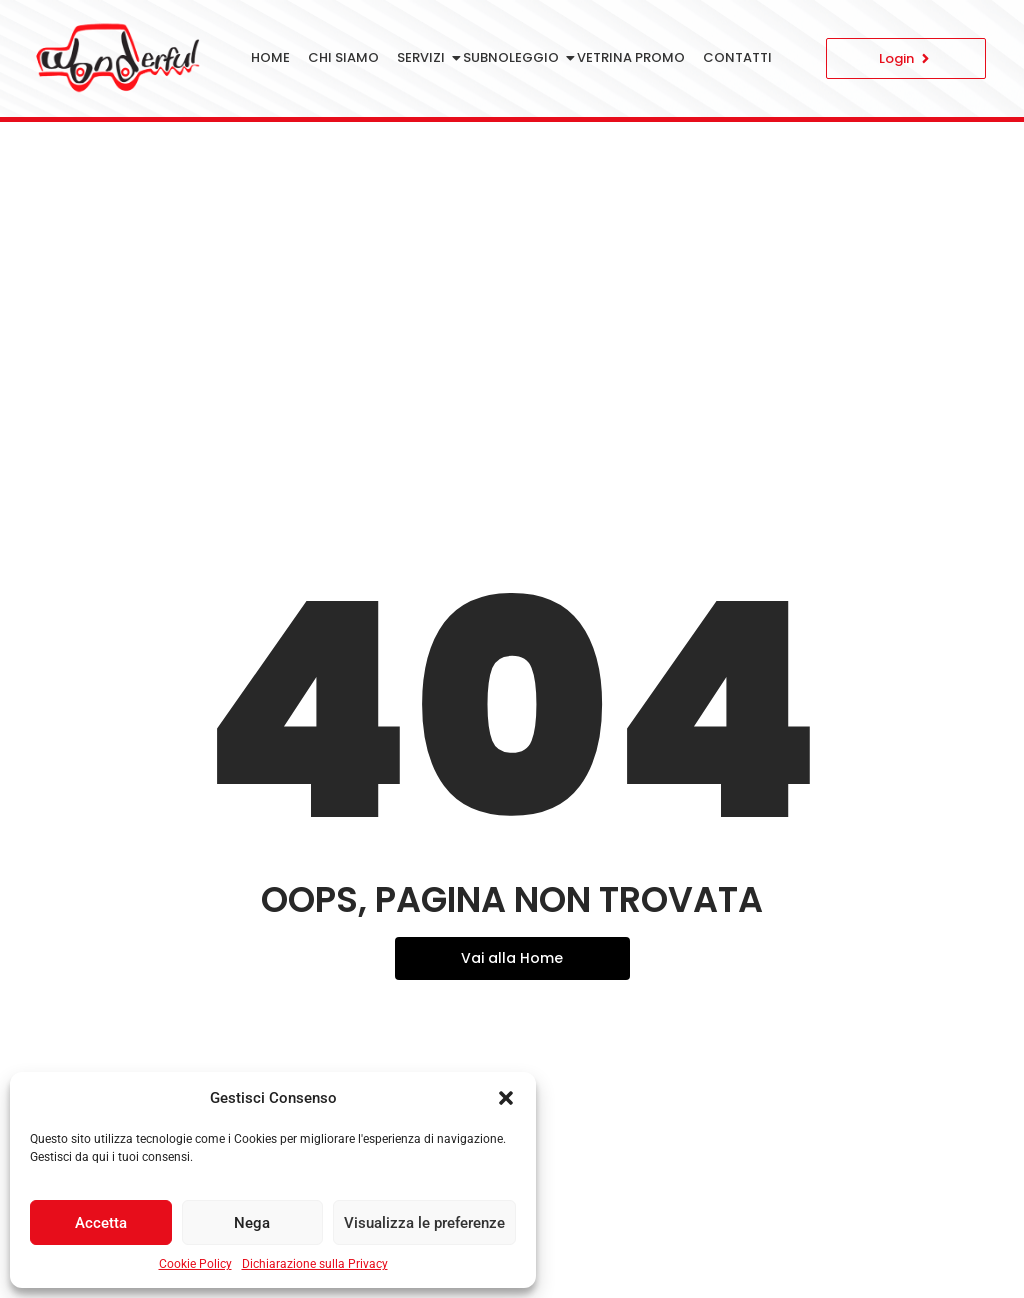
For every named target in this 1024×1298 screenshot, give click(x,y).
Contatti (737, 57)
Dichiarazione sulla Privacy (315, 1264)
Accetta (101, 1223)
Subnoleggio (514, 57)
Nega (252, 1223)
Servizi (424, 57)
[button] (506, 1098)
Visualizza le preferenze (424, 1223)
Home (270, 57)
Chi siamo (343, 57)
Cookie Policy (195, 1264)
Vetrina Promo (631, 57)
